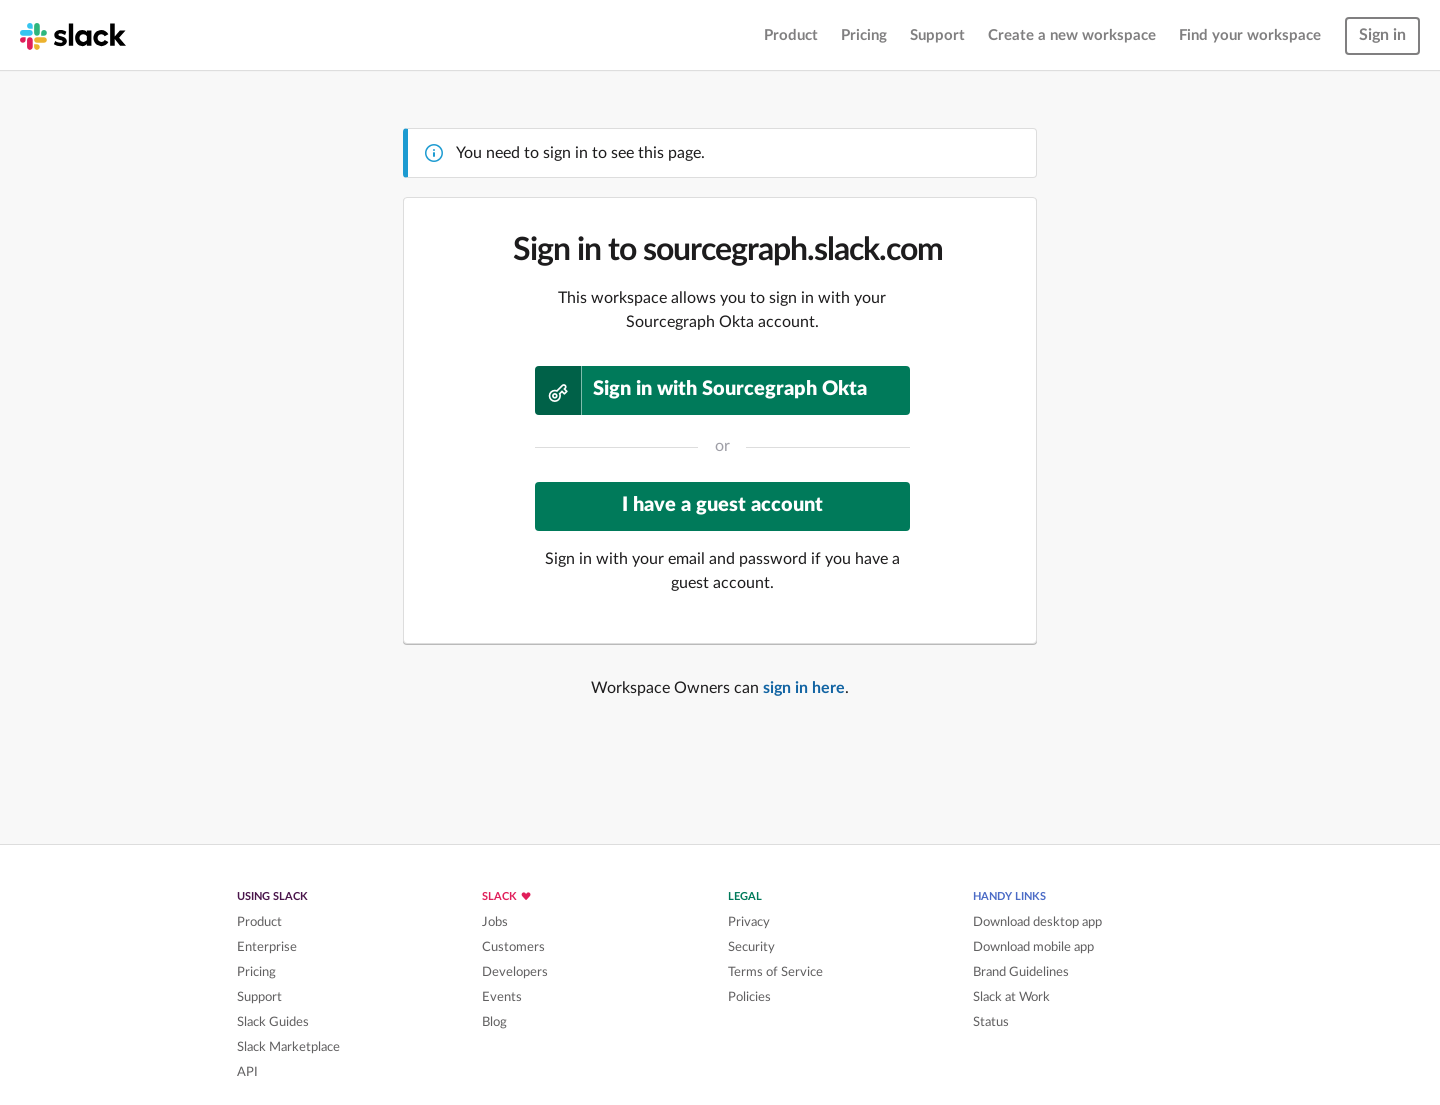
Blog (494, 1022)
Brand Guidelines (1021, 972)
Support (937, 35)
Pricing (864, 35)
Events (502, 997)
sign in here (804, 688)
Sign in (1382, 35)
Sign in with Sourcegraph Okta (701, 390)
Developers (515, 972)
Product (791, 35)
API (247, 1072)
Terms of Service (775, 972)
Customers (513, 947)
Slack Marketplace (288, 1047)
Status (991, 1022)
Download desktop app (1037, 922)
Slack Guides (273, 1022)
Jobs (495, 922)
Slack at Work (1011, 997)
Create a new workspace (1072, 35)
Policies (749, 997)
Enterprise (267, 947)
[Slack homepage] (73, 35)
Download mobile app (1033, 947)
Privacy (749, 922)
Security (751, 947)
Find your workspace (1250, 35)
